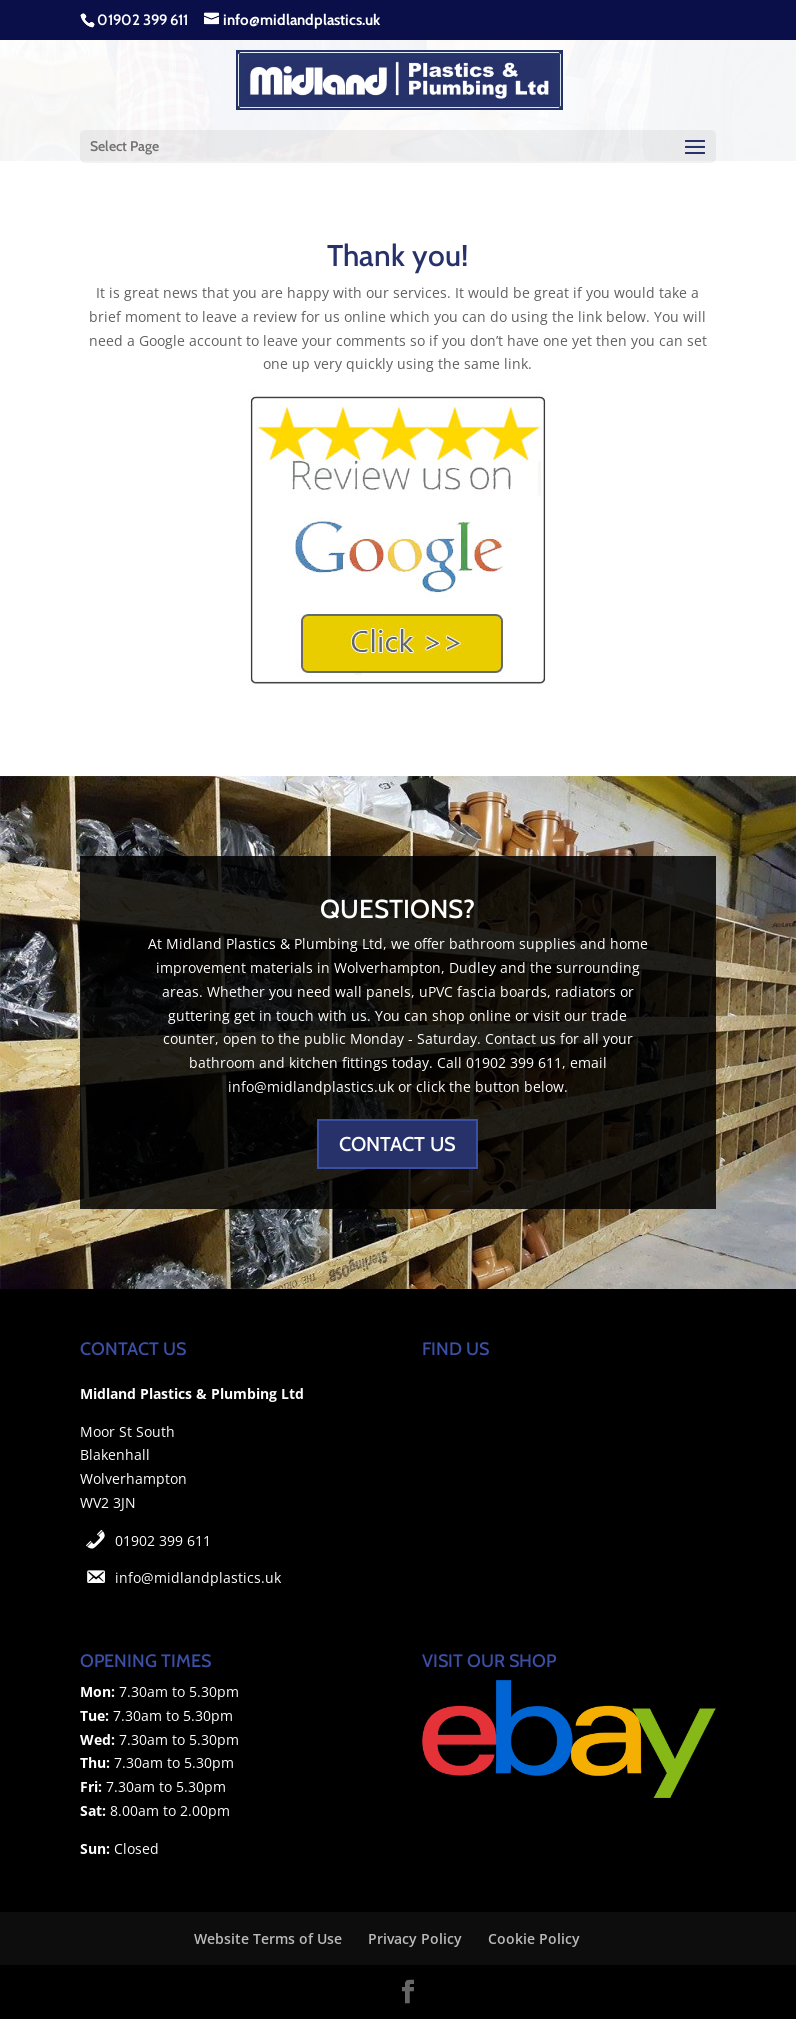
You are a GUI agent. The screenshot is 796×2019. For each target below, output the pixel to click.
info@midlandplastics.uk (198, 1577)
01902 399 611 (163, 1540)
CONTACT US (397, 1144)
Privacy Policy (415, 1938)
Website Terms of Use (268, 1938)
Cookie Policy (534, 1938)
